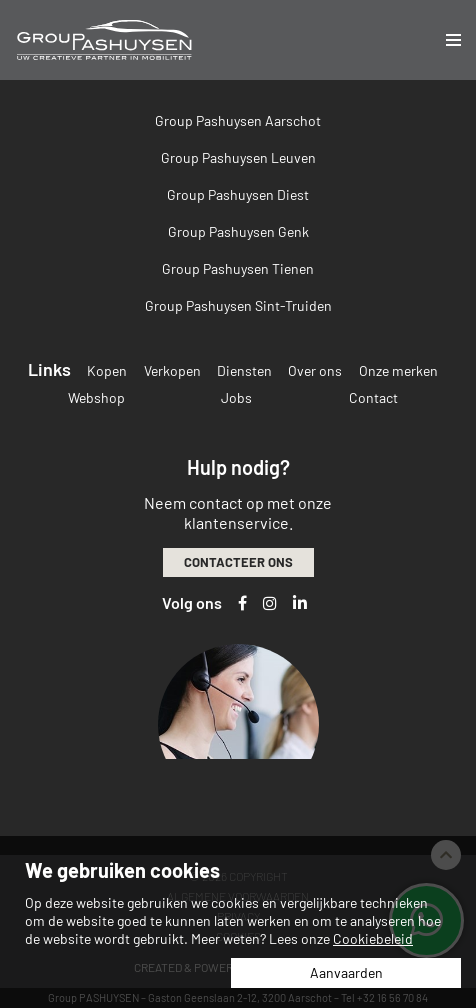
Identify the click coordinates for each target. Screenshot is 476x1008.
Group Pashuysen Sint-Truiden (238, 305)
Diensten (244, 370)
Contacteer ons (238, 562)
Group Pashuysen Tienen (238, 268)
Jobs (236, 397)
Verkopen (172, 370)
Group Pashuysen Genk (238, 231)
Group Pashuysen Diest (238, 194)
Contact (373, 397)
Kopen (107, 370)
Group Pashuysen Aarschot (238, 120)
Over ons (315, 370)
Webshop (96, 397)
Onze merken (398, 370)
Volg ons (192, 602)
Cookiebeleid (373, 938)
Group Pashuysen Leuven (238, 157)
